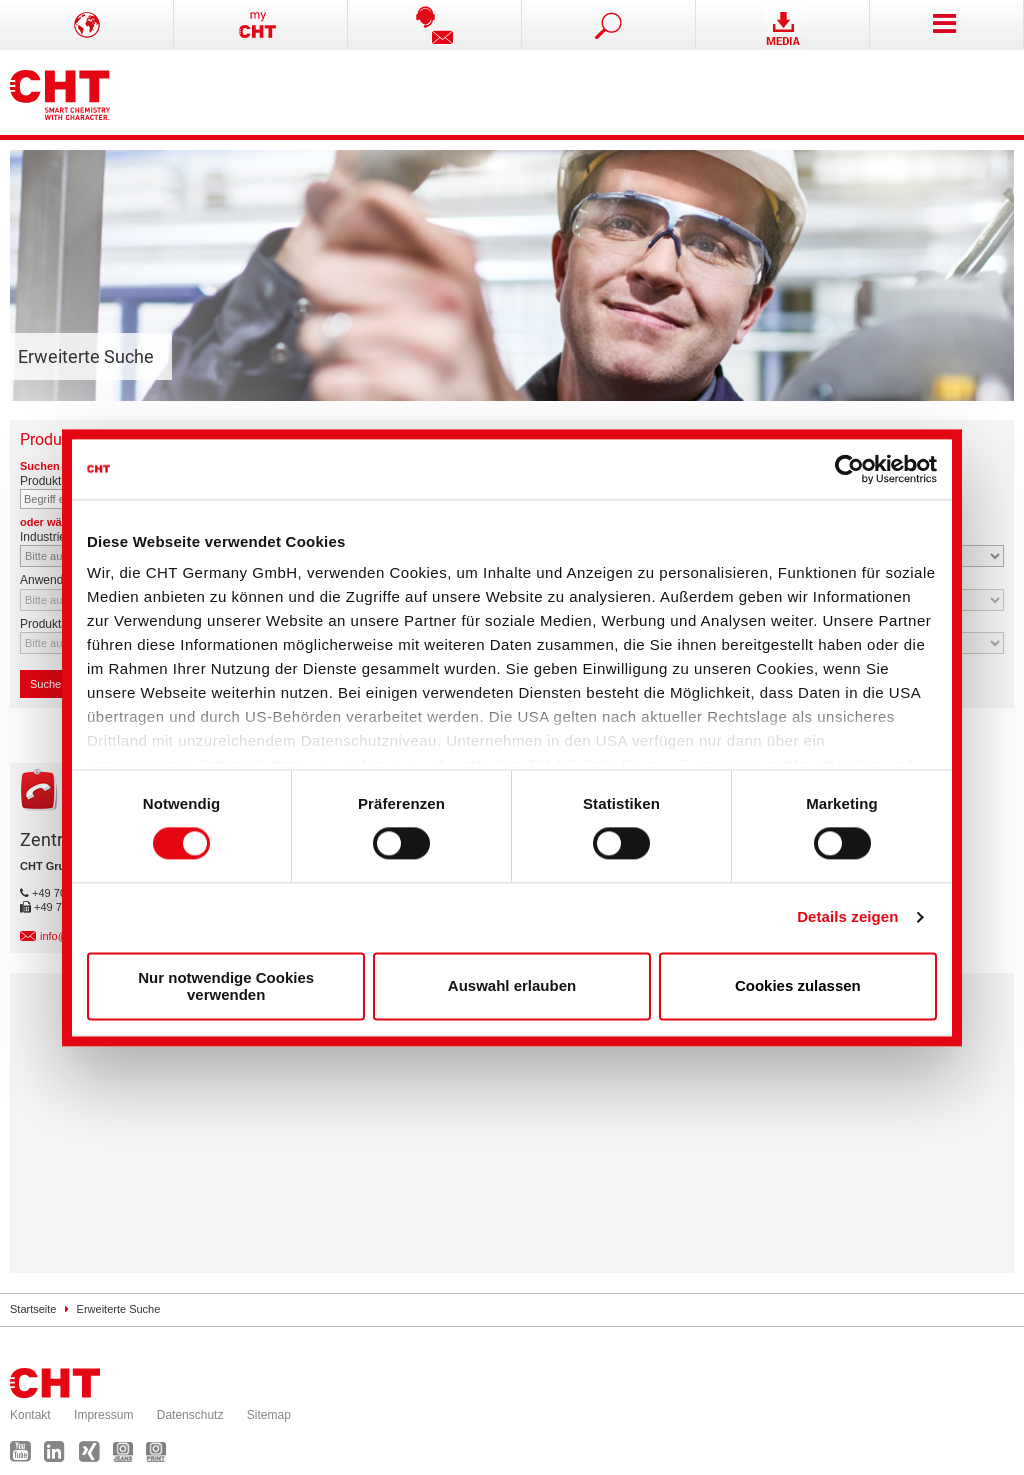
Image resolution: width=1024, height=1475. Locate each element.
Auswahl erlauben (512, 986)
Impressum (103, 1415)
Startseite (33, 1309)
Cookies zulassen (798, 986)
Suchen (54, 684)
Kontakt (30, 1415)
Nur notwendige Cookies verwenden (226, 986)
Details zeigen (847, 917)
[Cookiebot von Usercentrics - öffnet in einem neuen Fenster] (849, 469)
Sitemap (269, 1415)
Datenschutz (190, 1415)
